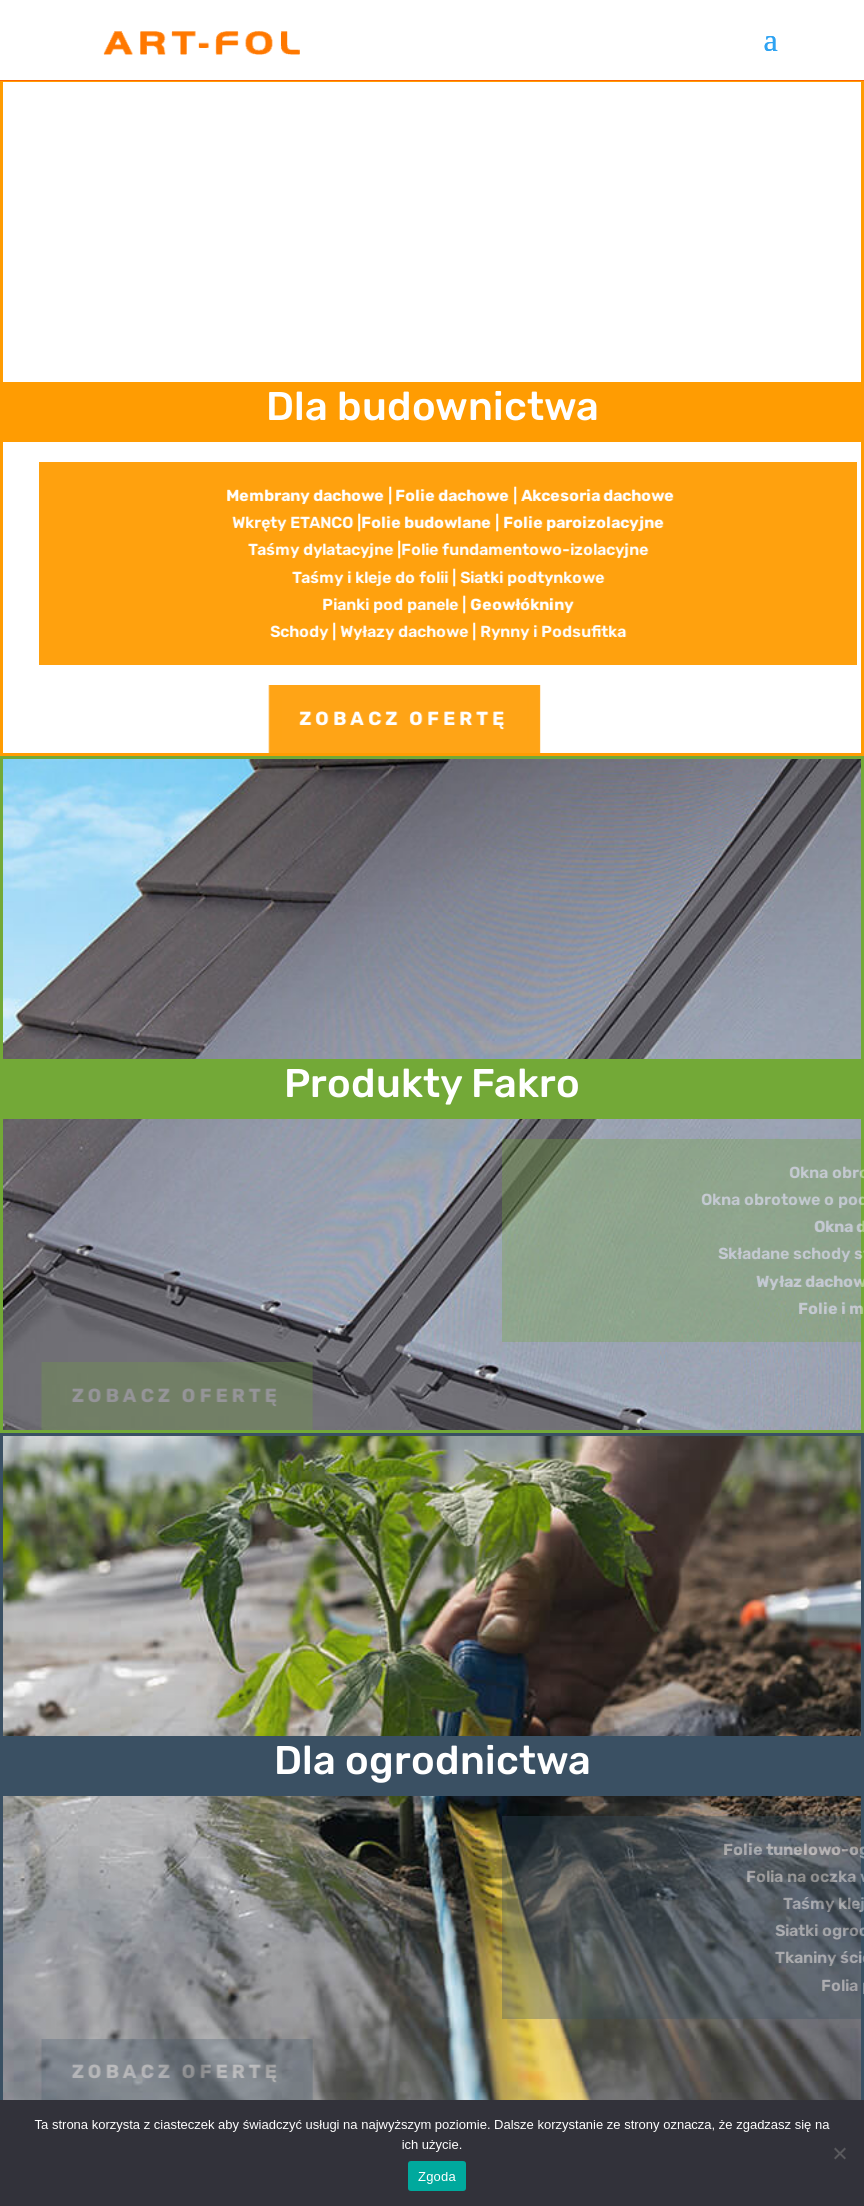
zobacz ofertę (318, 718)
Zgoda (437, 2176)
